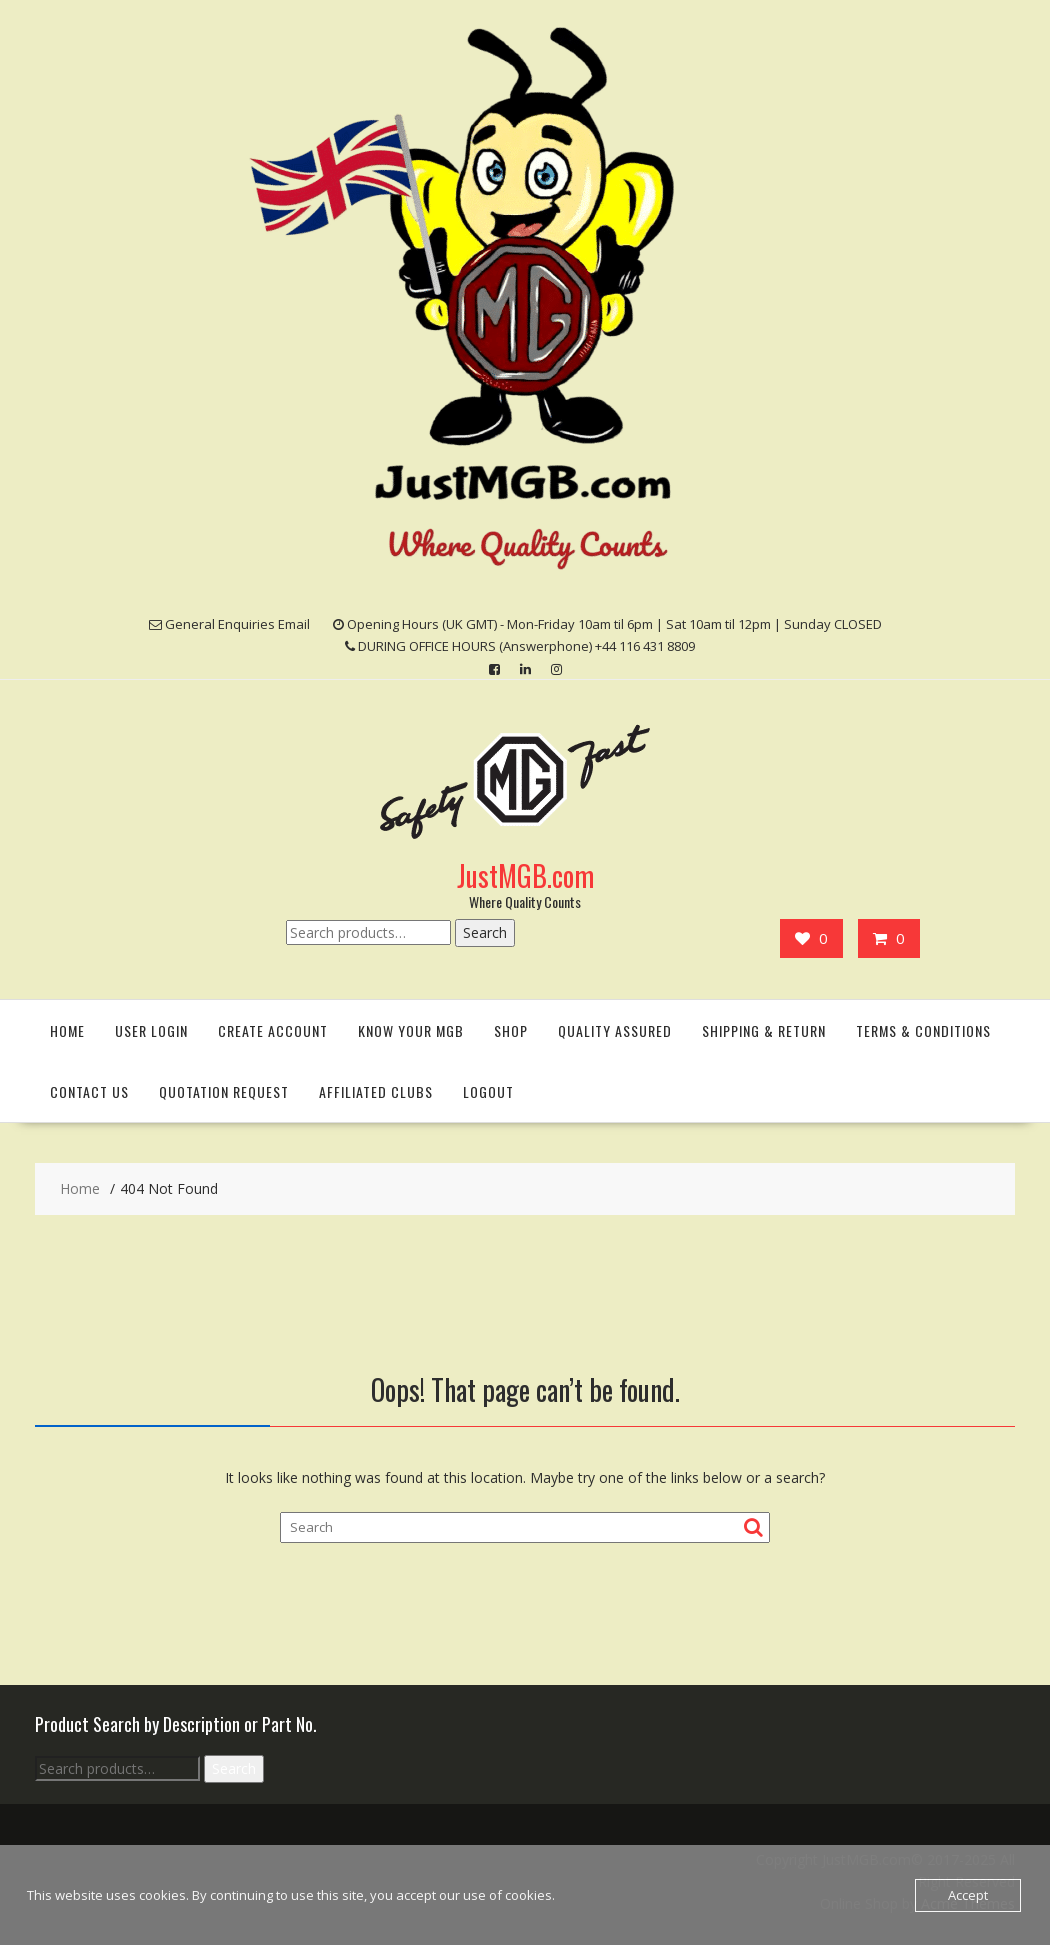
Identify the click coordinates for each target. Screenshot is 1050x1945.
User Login (151, 1030)
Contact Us (89, 1091)
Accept (968, 1895)
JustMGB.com (525, 875)
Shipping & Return (764, 1030)
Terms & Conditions (923, 1030)
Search (485, 932)
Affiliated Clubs (376, 1091)
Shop (511, 1030)
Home (67, 1030)
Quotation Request (224, 1091)
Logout (488, 1091)
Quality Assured (615, 1030)
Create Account (273, 1030)
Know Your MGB (411, 1030)
